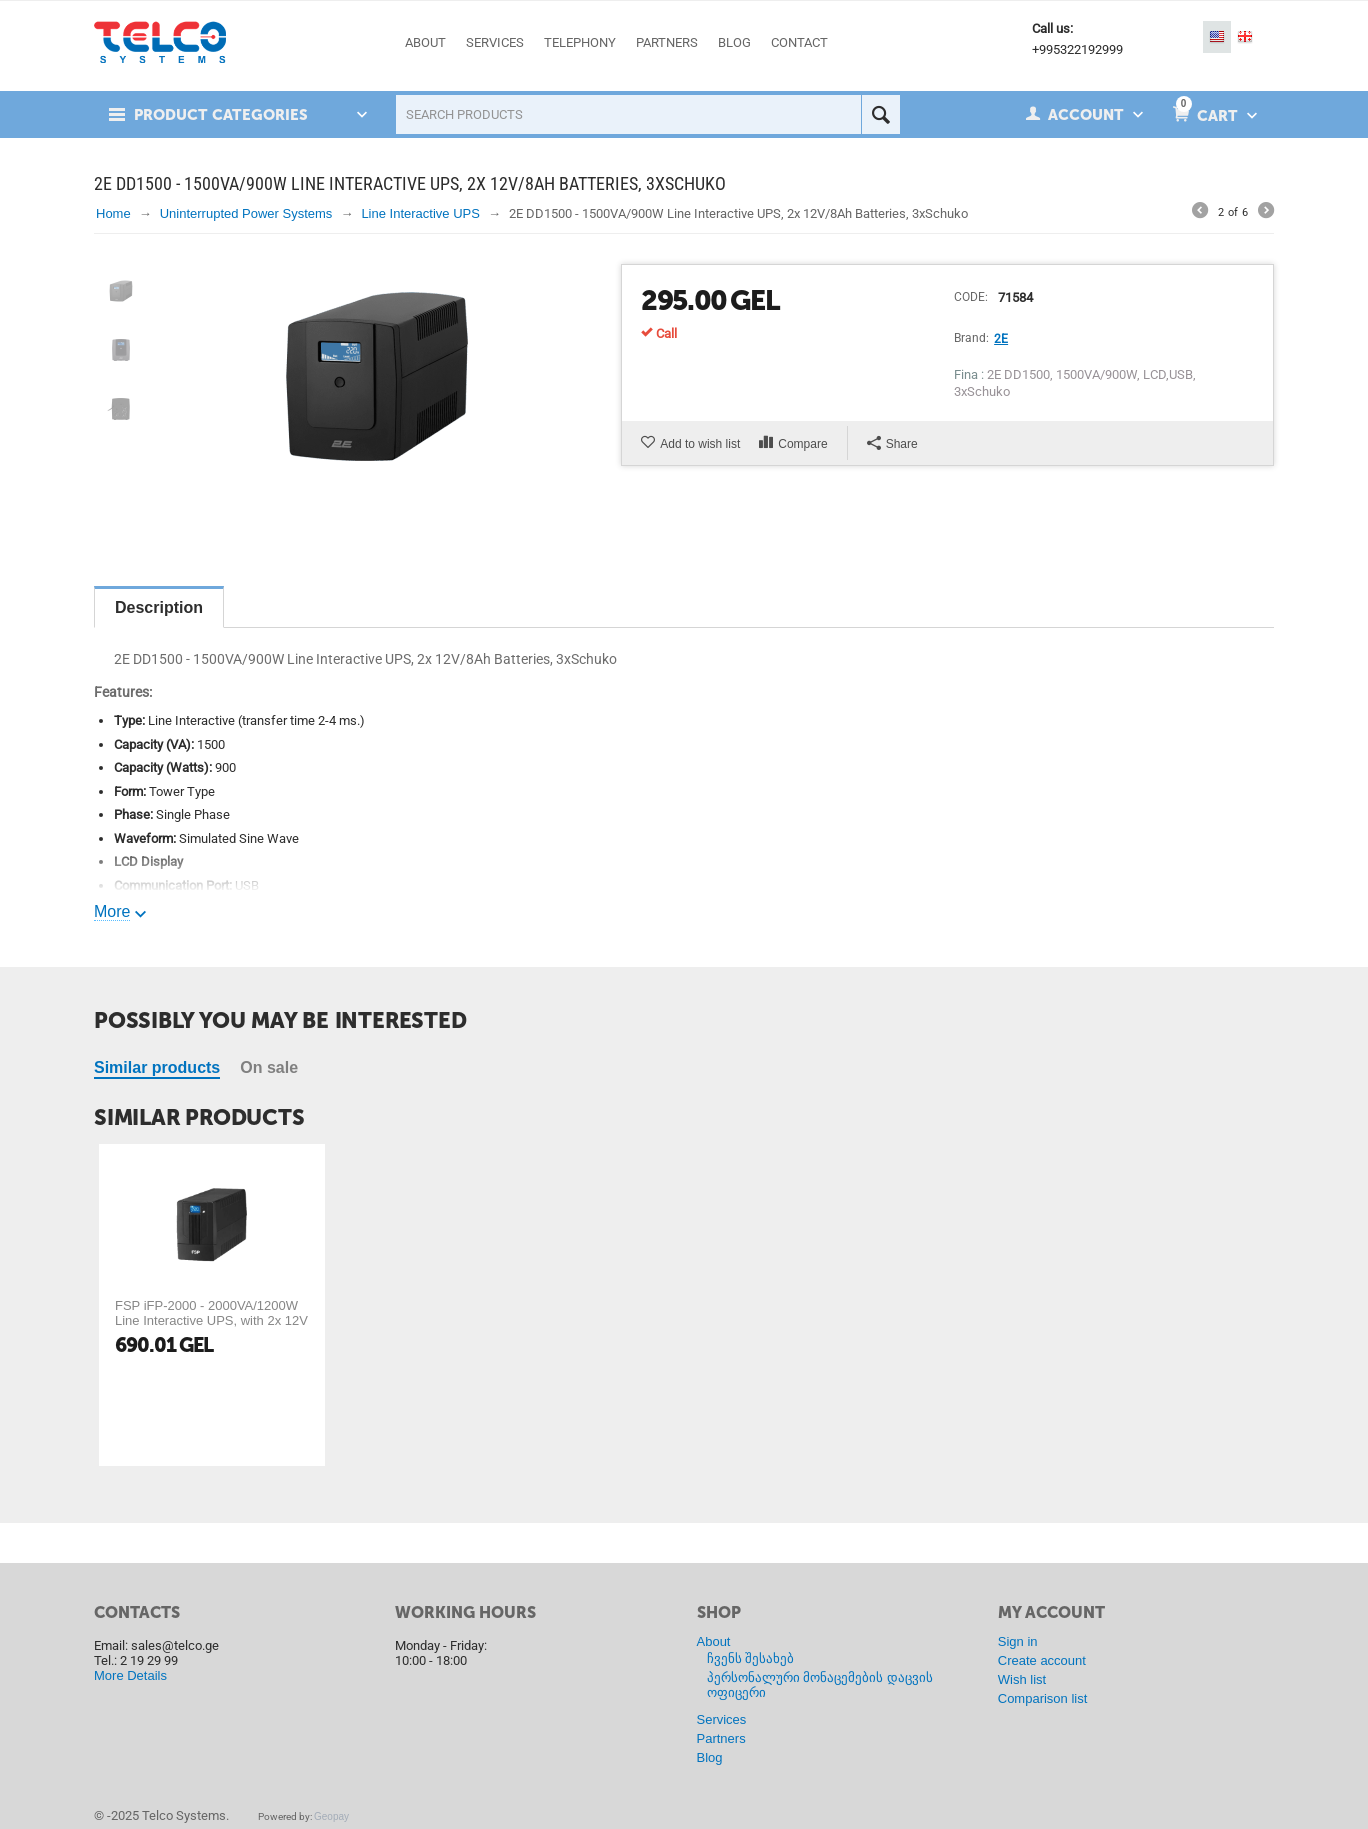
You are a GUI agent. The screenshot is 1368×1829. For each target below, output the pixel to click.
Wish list (1022, 1679)
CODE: (971, 297)
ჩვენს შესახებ (751, 1658)
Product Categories (221, 115)
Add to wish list (700, 444)
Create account (1042, 1660)
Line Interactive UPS (420, 213)
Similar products (157, 1067)
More (112, 911)
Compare (802, 444)
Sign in (1018, 1641)
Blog (710, 1757)
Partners (721, 1738)
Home (113, 213)
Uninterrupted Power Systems (246, 213)
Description (159, 607)
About (714, 1641)
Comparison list (1043, 1698)
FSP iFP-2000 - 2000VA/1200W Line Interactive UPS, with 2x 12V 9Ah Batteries (211, 1320)
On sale (269, 1067)
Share (892, 443)
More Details (130, 1675)
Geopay (331, 1816)
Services (722, 1719)
